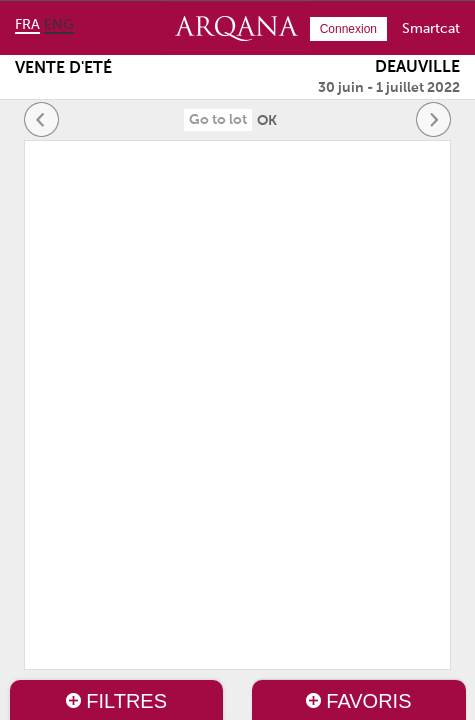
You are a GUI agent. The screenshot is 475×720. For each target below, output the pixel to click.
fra (27, 25)
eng (59, 25)
